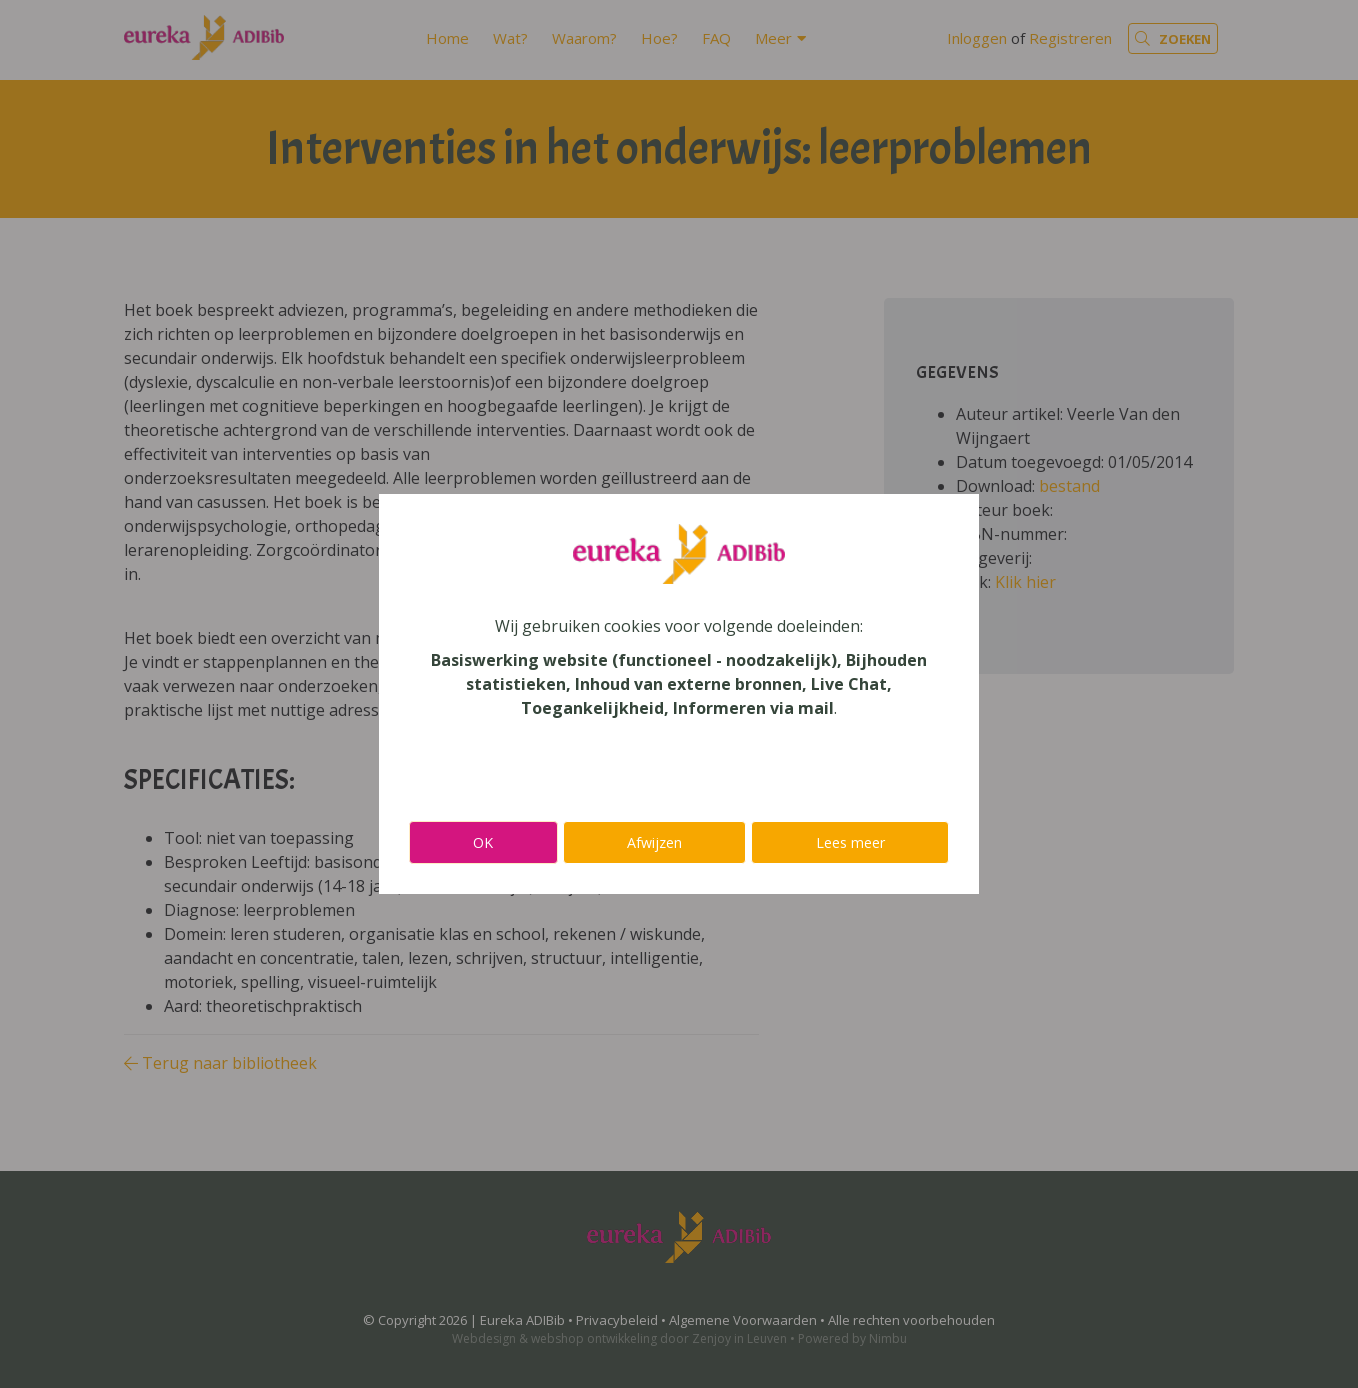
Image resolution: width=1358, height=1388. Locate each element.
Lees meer (850, 842)
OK (483, 842)
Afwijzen (654, 842)
